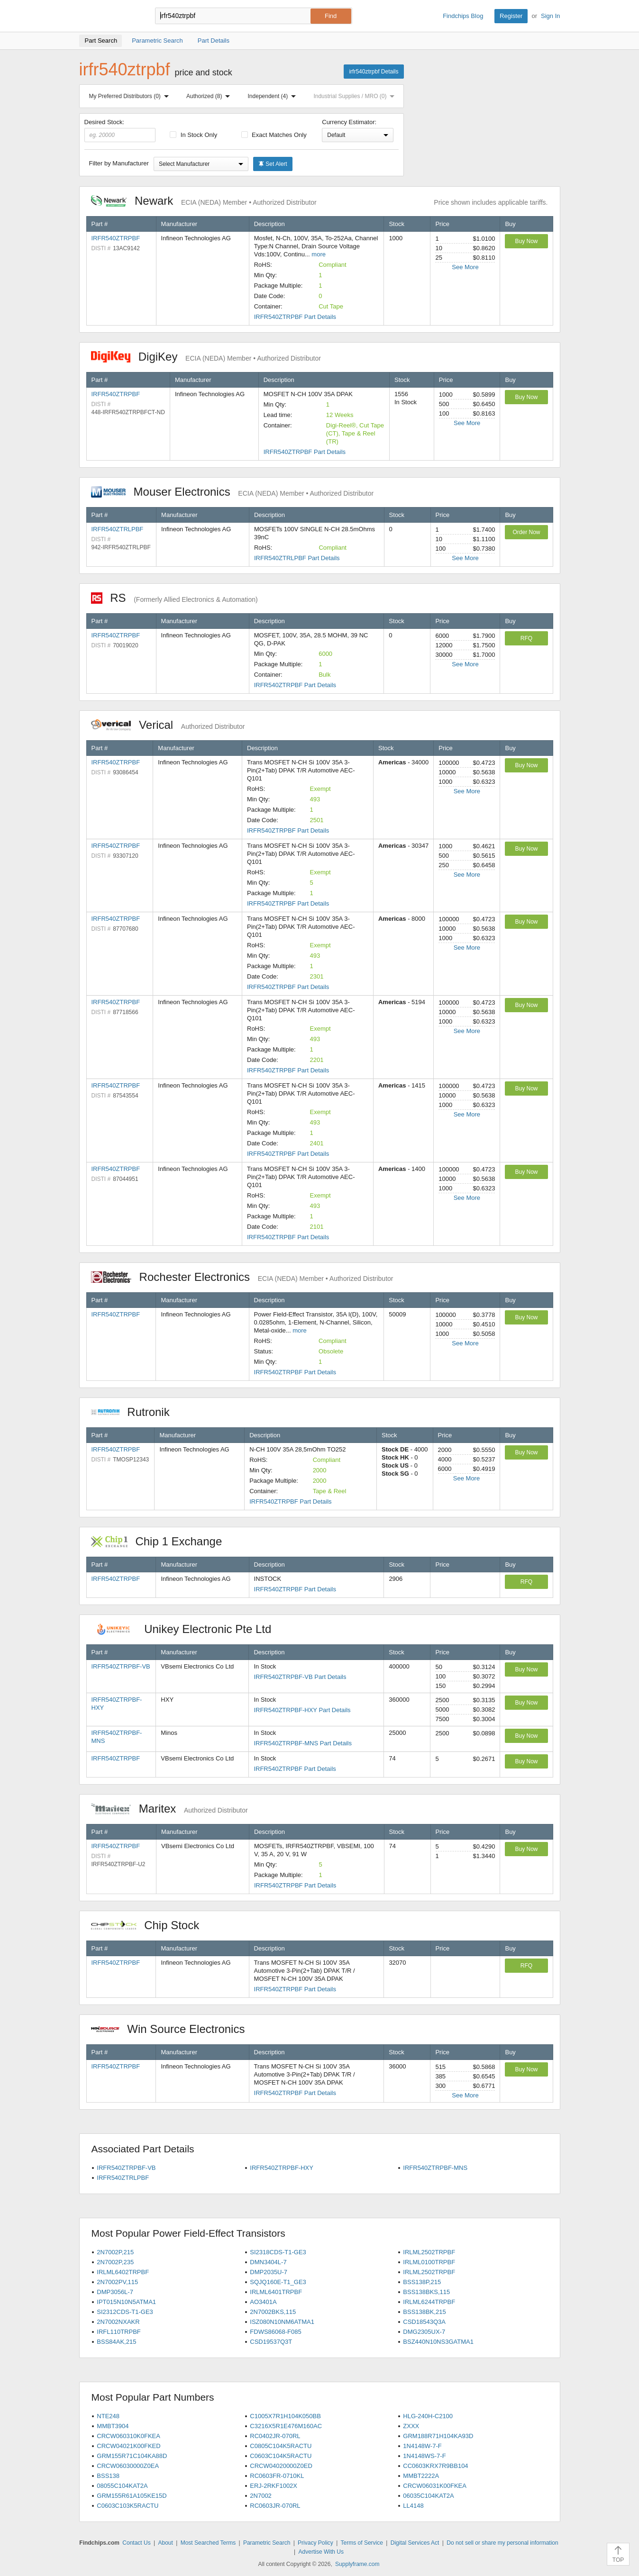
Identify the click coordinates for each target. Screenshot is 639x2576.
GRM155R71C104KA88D (132, 2455)
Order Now (526, 532)
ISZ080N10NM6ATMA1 (282, 2321)
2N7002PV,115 (117, 2282)
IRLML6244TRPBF (429, 2301)
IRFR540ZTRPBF (115, 238)
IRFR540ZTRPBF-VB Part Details (300, 1676)
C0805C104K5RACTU (280, 2445)
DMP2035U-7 (268, 2272)
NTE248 (108, 2416)
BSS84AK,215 (116, 2341)
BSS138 (108, 2475)
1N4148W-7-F (422, 2445)
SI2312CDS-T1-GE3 (125, 2311)
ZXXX (411, 2426)
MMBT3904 (112, 2426)
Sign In (550, 15)
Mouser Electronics (232, 491)
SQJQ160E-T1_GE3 (278, 2282)
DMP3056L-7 (115, 2291)
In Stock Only (193, 134)
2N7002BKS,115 (273, 2311)
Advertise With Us (321, 2552)
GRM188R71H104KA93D (438, 2436)
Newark (204, 200)
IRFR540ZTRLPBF (117, 529)
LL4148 (413, 2505)
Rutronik (135, 1412)
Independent (274, 96)
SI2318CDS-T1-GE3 (278, 2252)
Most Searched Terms (208, 2543)
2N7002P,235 (115, 2262)
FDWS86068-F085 (275, 2331)
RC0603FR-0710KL (277, 2475)
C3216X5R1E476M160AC (286, 2426)
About (165, 2543)
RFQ (526, 638)
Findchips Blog (463, 15)
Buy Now (526, 241)
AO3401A (263, 2301)
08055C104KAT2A (122, 2485)
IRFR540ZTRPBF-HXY (281, 2167)
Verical (168, 724)
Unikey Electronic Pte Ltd (186, 1629)
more (318, 254)
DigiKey (206, 356)
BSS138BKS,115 (426, 2291)
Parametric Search (266, 2543)
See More (465, 267)
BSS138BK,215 (424, 2311)
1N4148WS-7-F (424, 2455)
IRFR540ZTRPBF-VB (120, 1666)
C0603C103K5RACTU (127, 2505)
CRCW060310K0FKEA (128, 2436)
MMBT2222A (421, 2475)
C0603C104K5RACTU (280, 2455)
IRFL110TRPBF (118, 2331)
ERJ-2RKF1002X (273, 2485)
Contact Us (136, 2543)
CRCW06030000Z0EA (128, 2465)
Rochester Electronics (242, 1276)
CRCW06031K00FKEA (434, 2485)
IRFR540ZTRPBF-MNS (435, 2167)
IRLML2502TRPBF (429, 2252)
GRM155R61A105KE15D (131, 2495)
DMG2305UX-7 (424, 2331)
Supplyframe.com (357, 2564)
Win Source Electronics (173, 2029)
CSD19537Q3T (271, 2341)
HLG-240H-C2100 (428, 2416)
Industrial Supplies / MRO (355, 96)
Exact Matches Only (274, 134)
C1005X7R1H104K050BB (285, 2416)
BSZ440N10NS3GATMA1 (438, 2341)
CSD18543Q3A (424, 2321)
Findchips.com (110, 16)
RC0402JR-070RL (275, 2436)
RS (174, 597)
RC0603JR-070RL (275, 2505)
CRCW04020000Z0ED (281, 2465)
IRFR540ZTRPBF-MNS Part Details (303, 1743)
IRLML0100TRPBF (429, 2262)
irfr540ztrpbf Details (373, 71)
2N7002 (261, 2495)
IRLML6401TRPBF (276, 2291)
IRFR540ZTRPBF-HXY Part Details (302, 1710)
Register (511, 15)
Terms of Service (362, 2543)
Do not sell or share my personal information (502, 2543)
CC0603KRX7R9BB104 (435, 2465)
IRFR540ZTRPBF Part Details (295, 316)
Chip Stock (150, 1925)
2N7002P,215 (115, 2252)
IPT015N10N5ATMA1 (126, 2301)
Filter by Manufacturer (119, 163)
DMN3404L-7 (268, 2262)
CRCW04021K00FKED (128, 2445)
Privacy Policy (315, 2543)
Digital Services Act (415, 2543)
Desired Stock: (120, 130)
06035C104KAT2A (428, 2495)
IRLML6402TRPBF (123, 2272)
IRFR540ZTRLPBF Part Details (297, 558)
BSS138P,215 (422, 2282)
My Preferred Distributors (131, 96)
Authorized (210, 96)
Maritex (169, 1808)
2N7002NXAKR (118, 2321)
